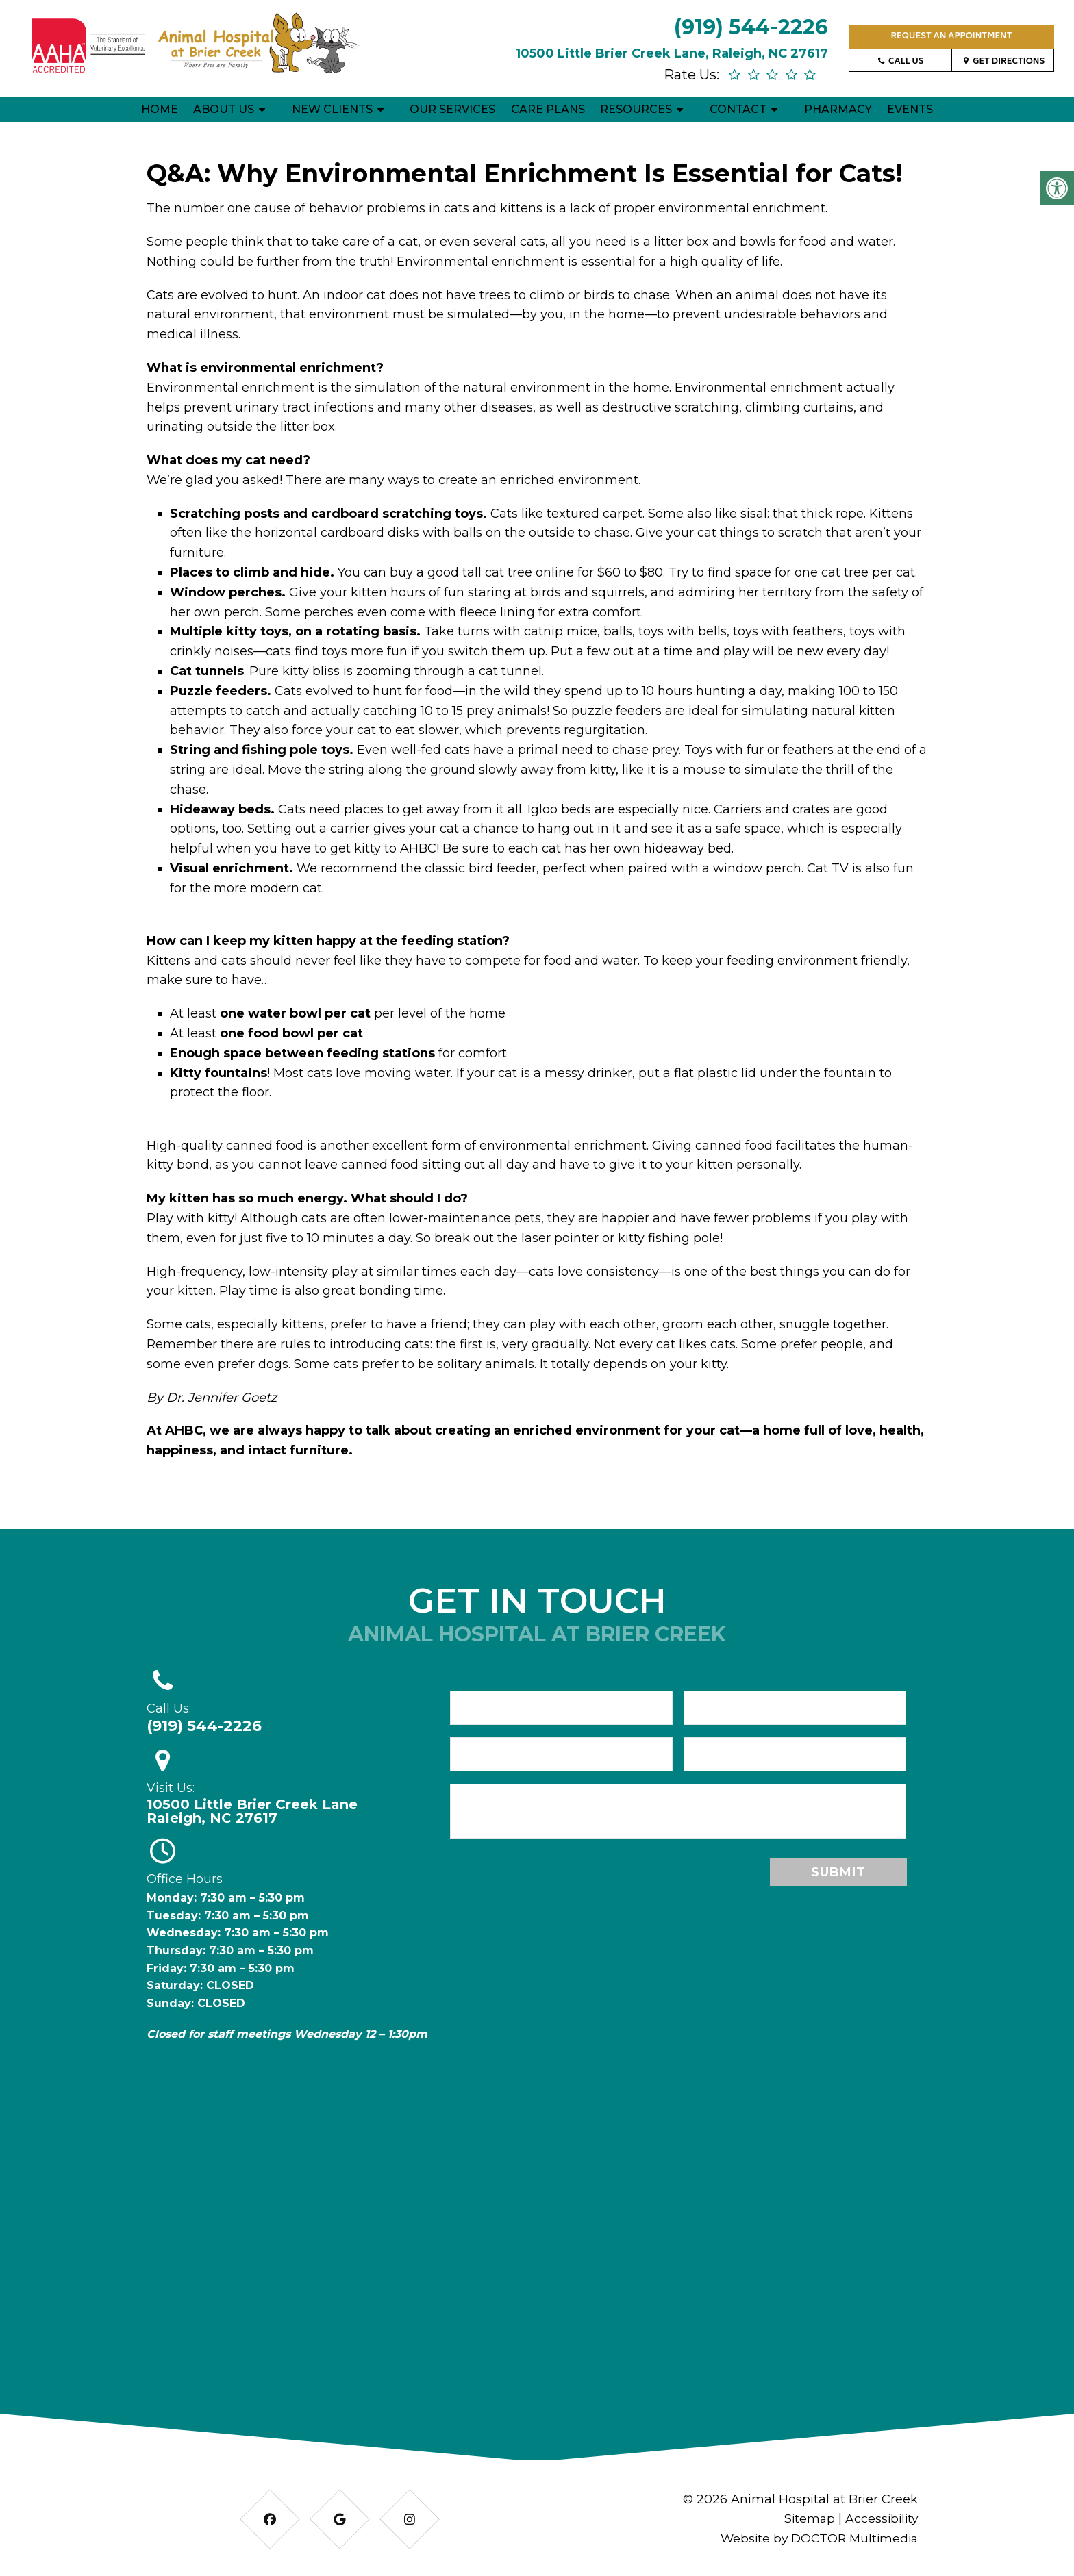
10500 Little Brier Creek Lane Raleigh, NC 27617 (252, 1811)
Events (910, 109)
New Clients (332, 109)
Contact (738, 109)
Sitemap (806, 2518)
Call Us (899, 62)
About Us (223, 109)
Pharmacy (838, 109)
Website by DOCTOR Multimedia (816, 2538)
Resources (636, 109)
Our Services (452, 109)
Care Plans (548, 109)
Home (159, 109)
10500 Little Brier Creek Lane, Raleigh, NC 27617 (672, 53)
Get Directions (1003, 62)
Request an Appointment (951, 36)
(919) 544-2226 (751, 27)
